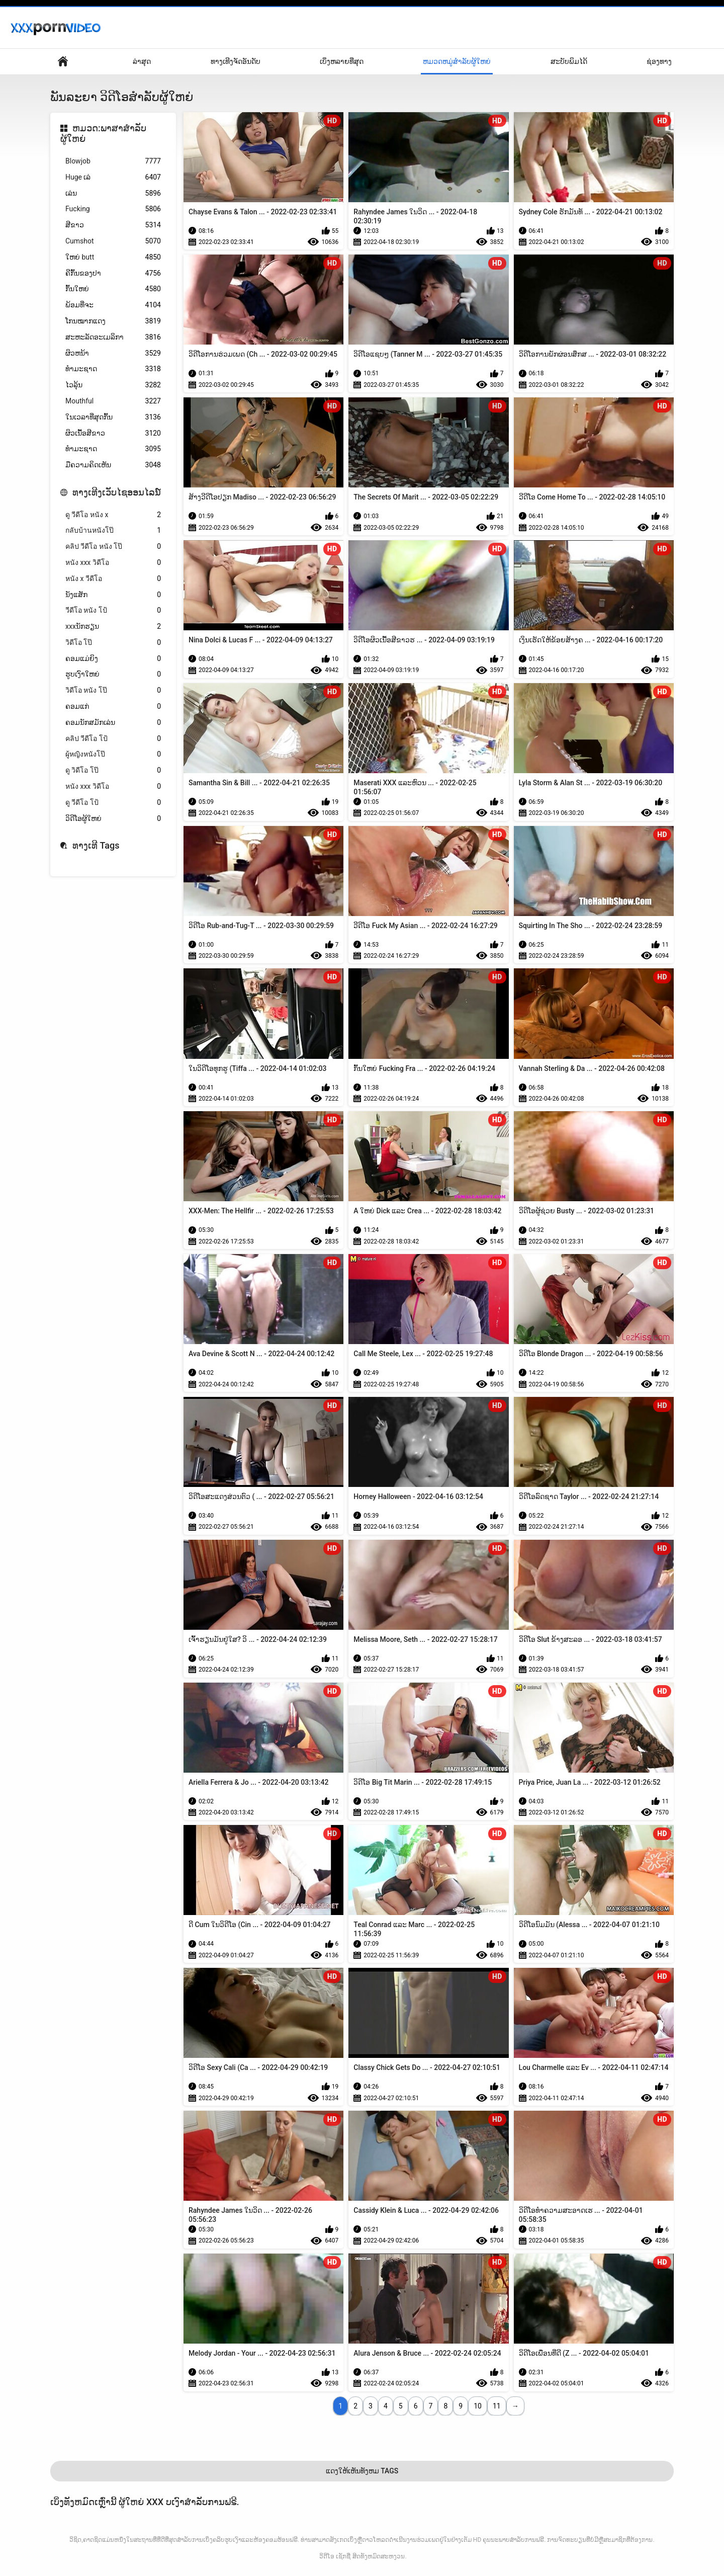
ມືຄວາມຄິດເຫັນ (113, 465)
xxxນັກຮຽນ (113, 626)
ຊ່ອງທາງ (659, 61)
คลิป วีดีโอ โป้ (113, 738)
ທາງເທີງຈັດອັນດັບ (235, 61)
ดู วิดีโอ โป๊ (113, 770)
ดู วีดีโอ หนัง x (113, 515)
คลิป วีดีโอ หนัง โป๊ (113, 546)
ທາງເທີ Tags (95, 845)
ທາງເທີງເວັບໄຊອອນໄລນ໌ (116, 492)
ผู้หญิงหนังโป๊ (113, 754)
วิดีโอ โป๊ (113, 642)
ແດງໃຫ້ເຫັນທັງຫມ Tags (362, 2471)
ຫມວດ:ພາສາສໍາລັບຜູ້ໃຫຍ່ (103, 133)
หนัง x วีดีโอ (113, 578)
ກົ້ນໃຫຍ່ (113, 289)
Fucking (113, 209)
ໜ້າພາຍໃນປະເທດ (62, 61)
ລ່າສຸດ (142, 61)
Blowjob (113, 161)
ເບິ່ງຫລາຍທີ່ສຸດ (342, 61)
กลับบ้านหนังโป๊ (113, 530)
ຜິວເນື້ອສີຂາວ (113, 433)
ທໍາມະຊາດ (113, 449)
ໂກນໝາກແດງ (113, 321)
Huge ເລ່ (113, 177)
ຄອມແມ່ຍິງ (113, 658)
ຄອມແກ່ (113, 706)
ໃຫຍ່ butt (113, 257)
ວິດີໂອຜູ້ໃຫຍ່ (113, 818)
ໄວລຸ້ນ (113, 385)
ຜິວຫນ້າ (113, 353)
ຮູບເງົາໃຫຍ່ (113, 674)
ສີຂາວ (113, 225)
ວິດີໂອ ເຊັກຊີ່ (334, 2556)
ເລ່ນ (113, 193)
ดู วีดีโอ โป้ (113, 802)
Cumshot (113, 241)
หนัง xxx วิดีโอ (113, 562)
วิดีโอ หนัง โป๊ (113, 690)
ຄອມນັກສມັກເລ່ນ (113, 722)
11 (497, 2406)
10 (478, 2406)
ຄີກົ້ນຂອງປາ (113, 273)
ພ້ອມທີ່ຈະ (113, 305)
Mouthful (113, 401)
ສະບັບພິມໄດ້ (569, 61)
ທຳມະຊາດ (113, 369)
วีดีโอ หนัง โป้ (113, 610)
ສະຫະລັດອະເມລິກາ (113, 337)
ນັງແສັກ (113, 595)
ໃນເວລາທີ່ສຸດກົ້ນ (113, 417)
